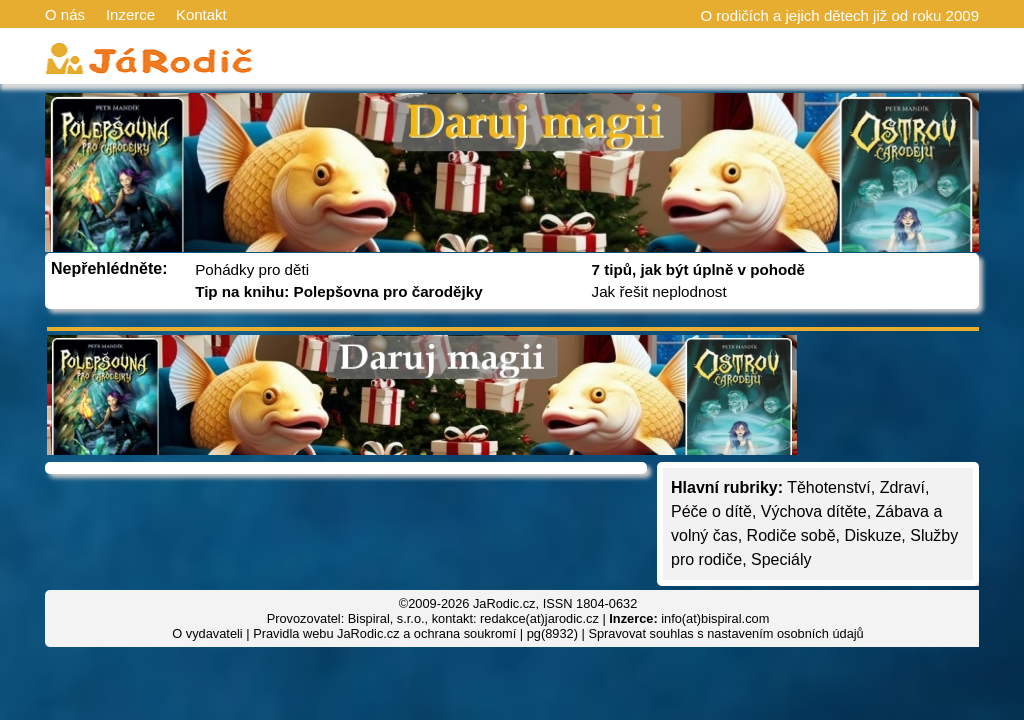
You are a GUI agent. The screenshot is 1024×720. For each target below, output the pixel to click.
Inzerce (130, 14)
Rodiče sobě (791, 535)
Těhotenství (829, 487)
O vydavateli (207, 633)
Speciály (781, 559)
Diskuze (872, 535)
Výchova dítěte (814, 511)
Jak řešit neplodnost (659, 291)
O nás (65, 14)
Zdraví (902, 487)
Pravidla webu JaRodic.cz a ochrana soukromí (384, 633)
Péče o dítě (711, 511)
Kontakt (201, 14)
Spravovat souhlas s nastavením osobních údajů (725, 633)
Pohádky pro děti (252, 269)
